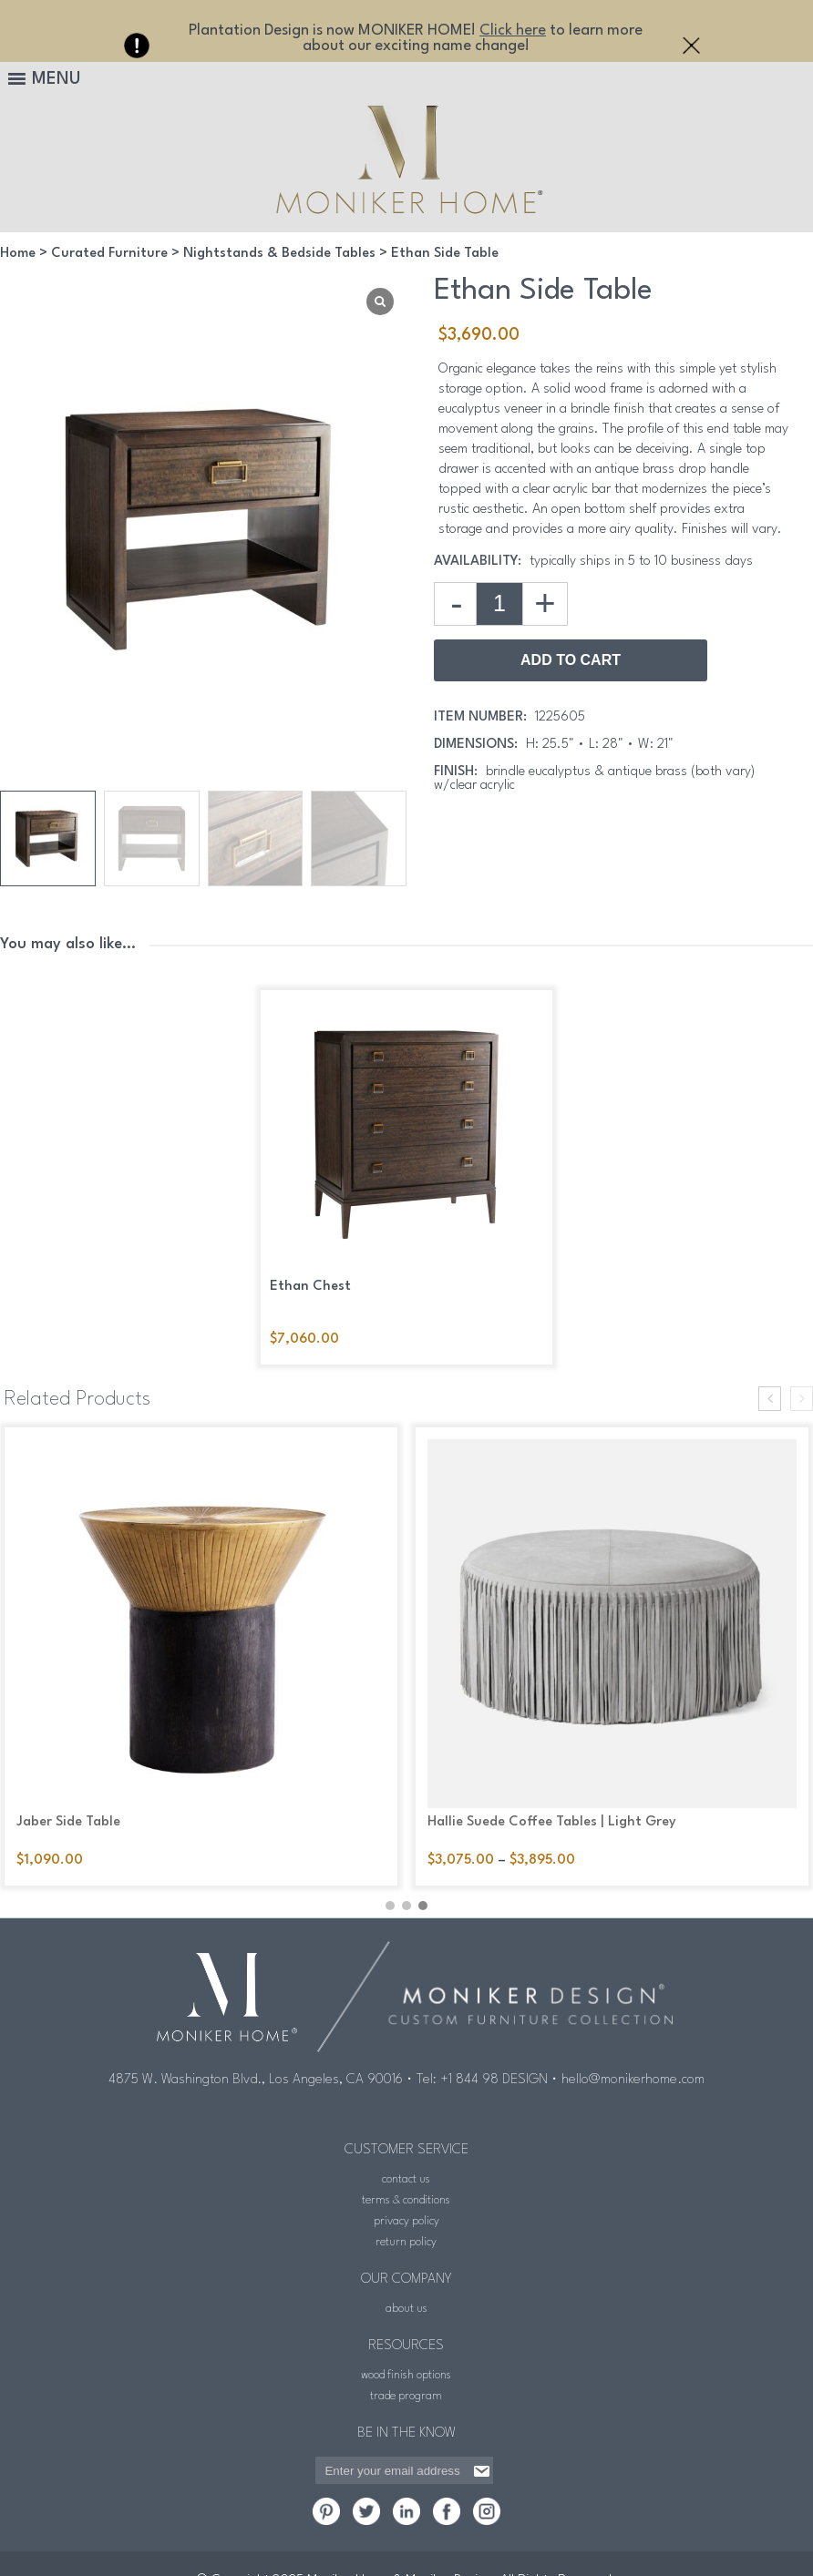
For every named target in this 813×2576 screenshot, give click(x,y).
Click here (512, 30)
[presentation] (769, 1398)
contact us (406, 2172)
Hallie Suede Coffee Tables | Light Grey (551, 1822)
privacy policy (406, 2214)
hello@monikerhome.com (633, 2073)
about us (406, 2301)
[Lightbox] (380, 301)
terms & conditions (406, 2193)
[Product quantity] (499, 604)
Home (18, 254)
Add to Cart (570, 660)
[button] (390, 1898)
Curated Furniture (109, 254)
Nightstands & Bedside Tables (279, 254)
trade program (406, 2389)
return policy (406, 2235)
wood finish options (406, 2368)
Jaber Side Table (68, 1822)
